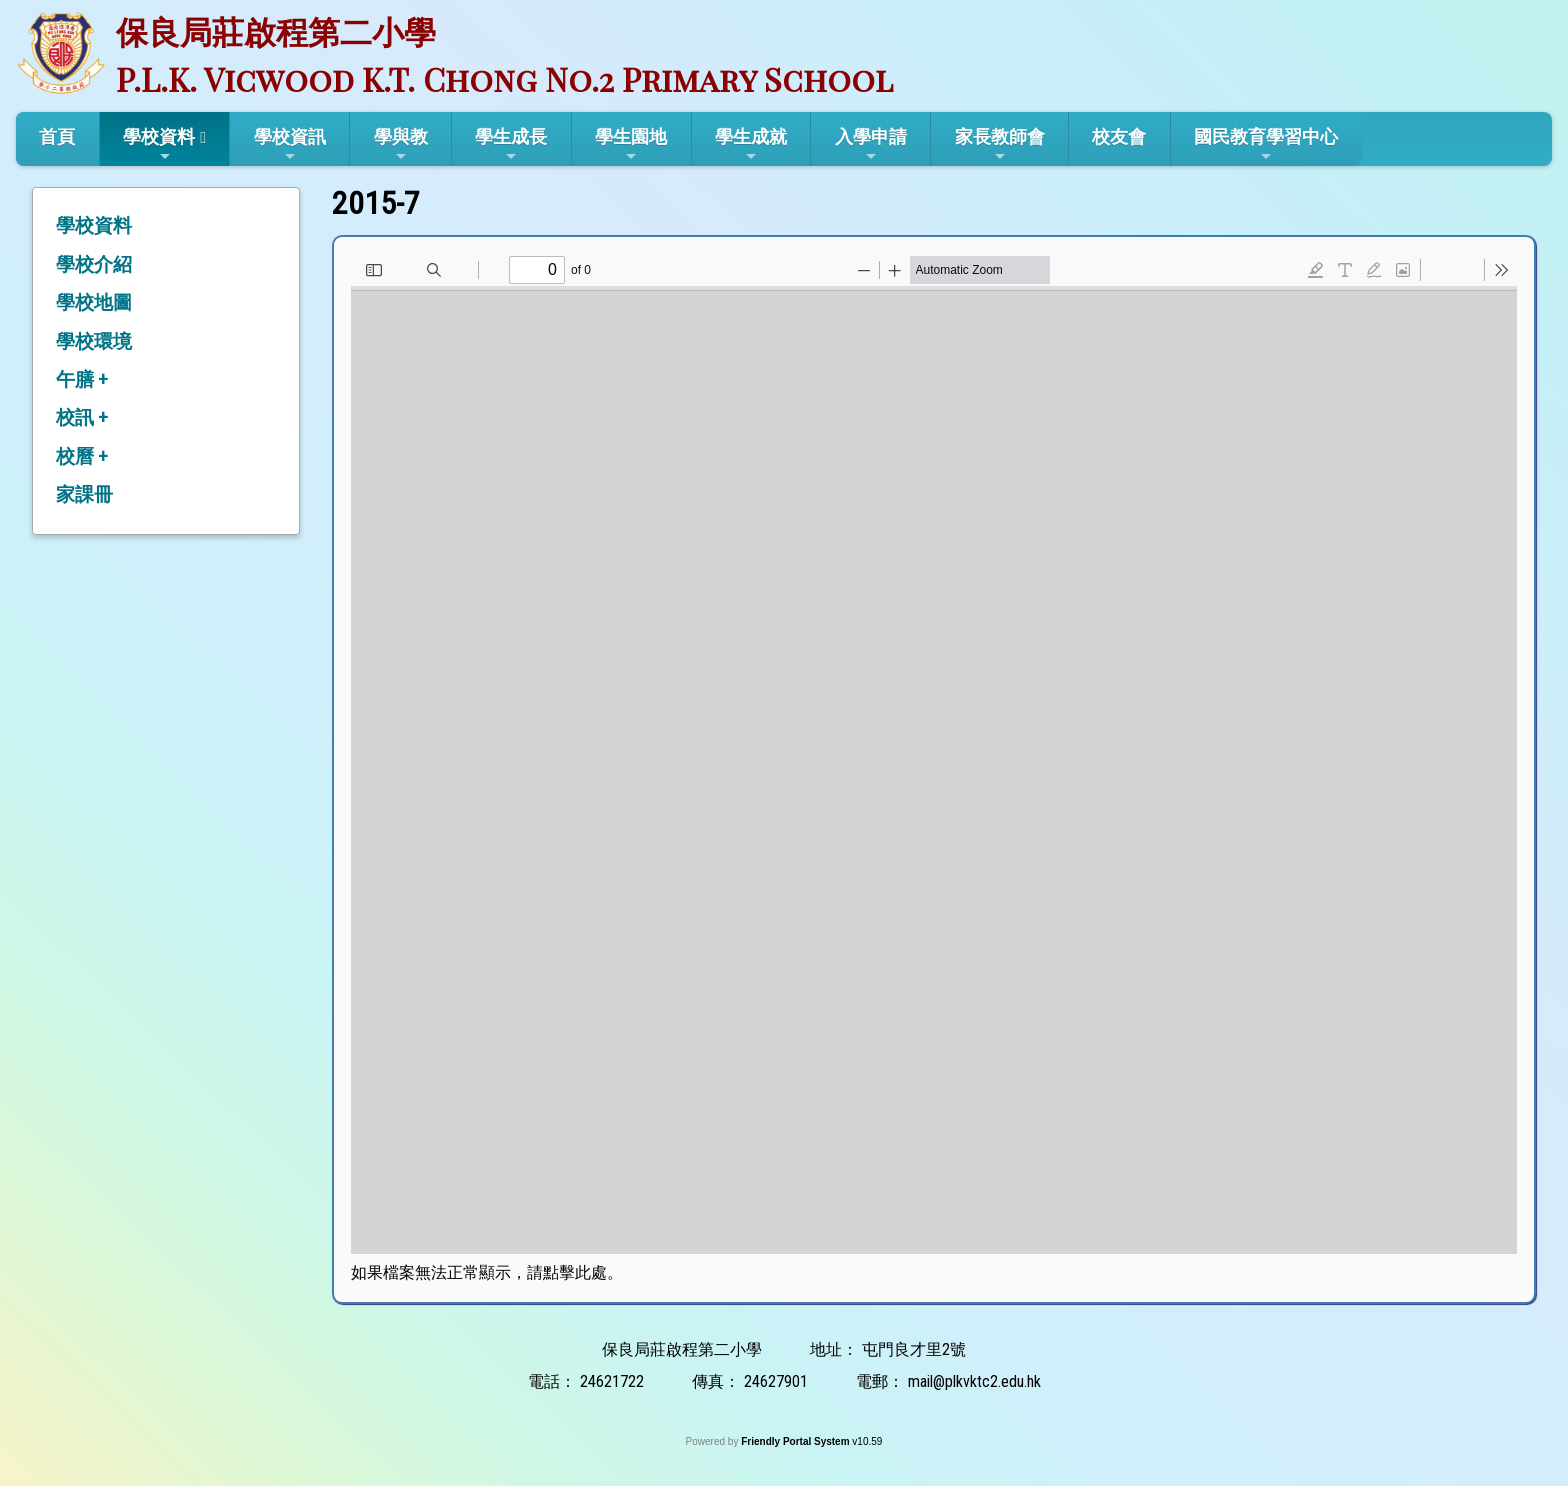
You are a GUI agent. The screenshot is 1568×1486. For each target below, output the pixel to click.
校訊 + (82, 417)
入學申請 (871, 145)
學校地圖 (94, 302)
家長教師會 (1000, 145)
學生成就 (751, 145)
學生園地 (631, 145)
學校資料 (159, 145)
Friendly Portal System (796, 1441)
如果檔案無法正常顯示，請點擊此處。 (487, 1272)
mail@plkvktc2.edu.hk (974, 1381)
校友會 (1119, 136)
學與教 (401, 145)
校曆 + (82, 456)
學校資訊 (290, 145)
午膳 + (82, 379)
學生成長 (511, 145)
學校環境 (94, 341)
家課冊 (84, 494)
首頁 (57, 136)
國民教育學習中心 (1266, 145)
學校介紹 (94, 264)
